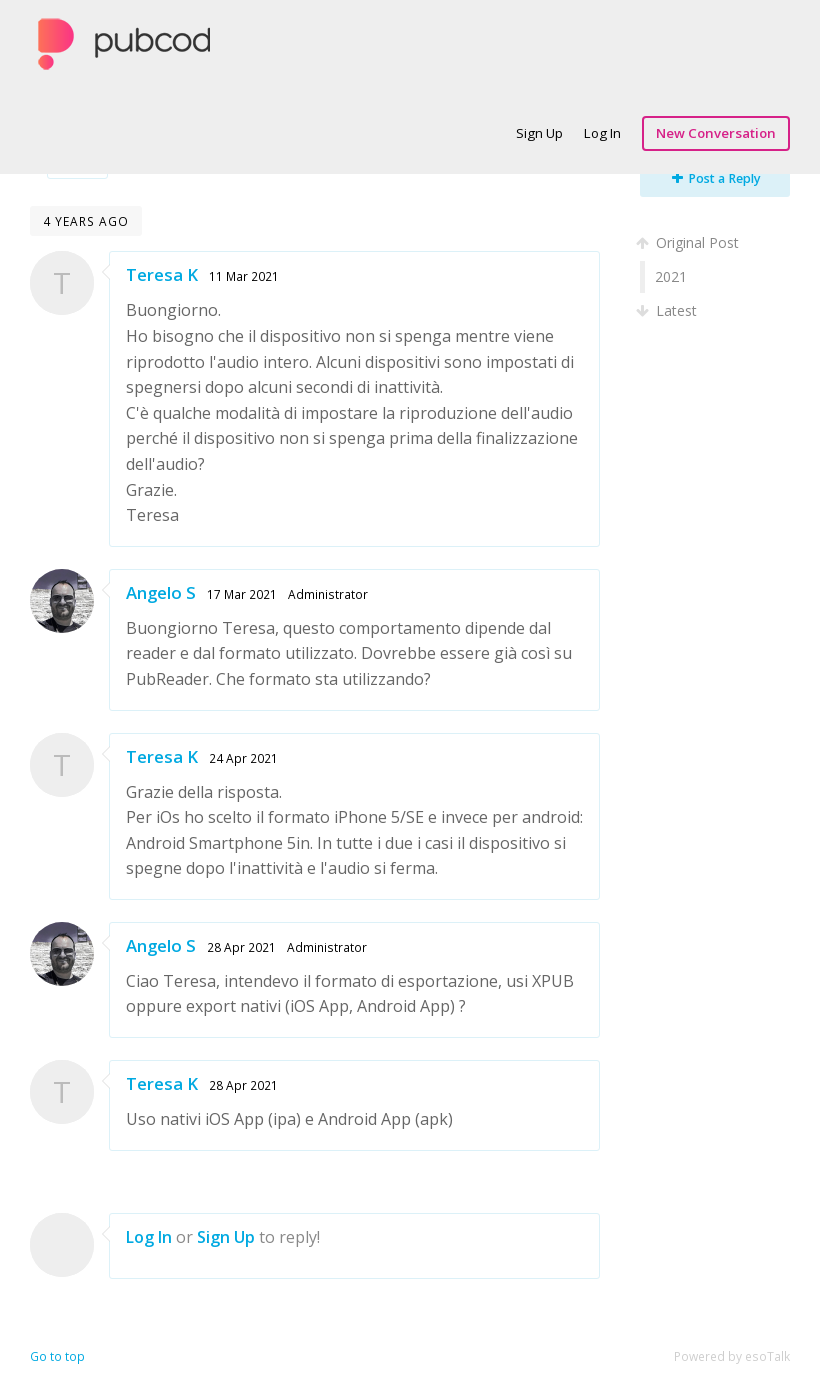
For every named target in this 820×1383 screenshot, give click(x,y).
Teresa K (162, 274)
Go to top (57, 1356)
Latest (668, 310)
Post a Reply (716, 178)
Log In (602, 133)
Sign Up (539, 133)
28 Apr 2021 (241, 947)
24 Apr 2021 (243, 758)
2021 (671, 276)
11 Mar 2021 (244, 276)
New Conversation (716, 133)
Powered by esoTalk (732, 1356)
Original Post (689, 242)
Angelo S (161, 592)
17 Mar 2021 (242, 594)
